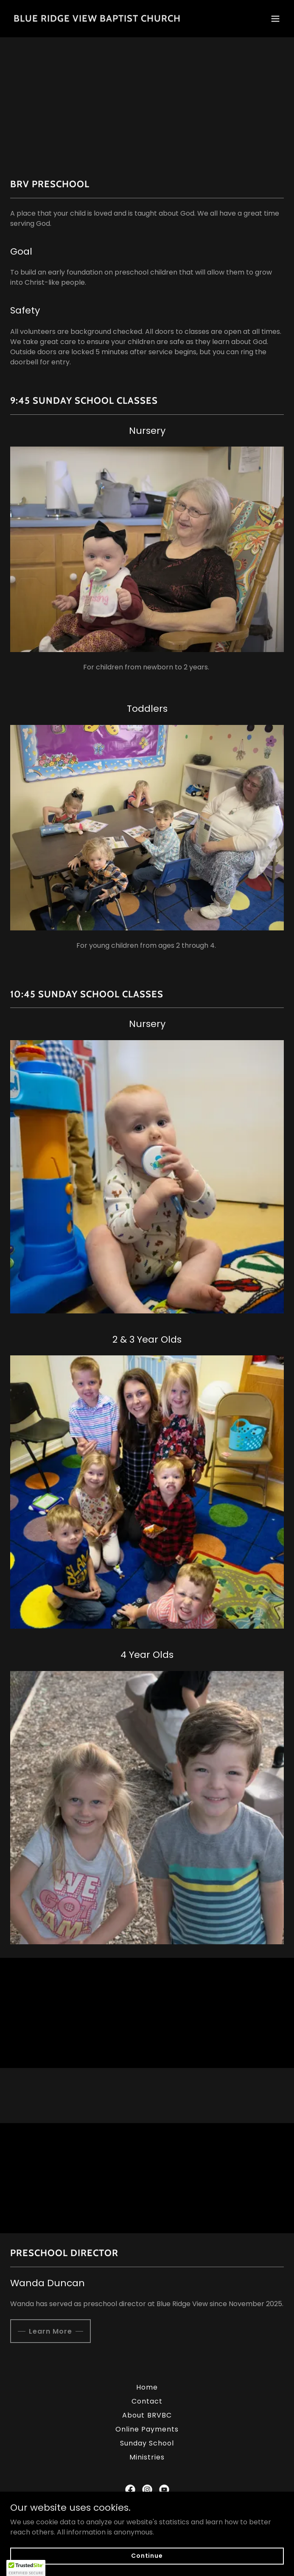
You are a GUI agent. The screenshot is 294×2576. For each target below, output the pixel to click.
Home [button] (147, 2387)
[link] (97, 19)
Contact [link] (147, 2401)
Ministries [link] (147, 2457)
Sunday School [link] (147, 2443)
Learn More (50, 2331)
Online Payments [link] (147, 2429)
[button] (275, 18)
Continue (147, 2555)
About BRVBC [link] (146, 2415)
